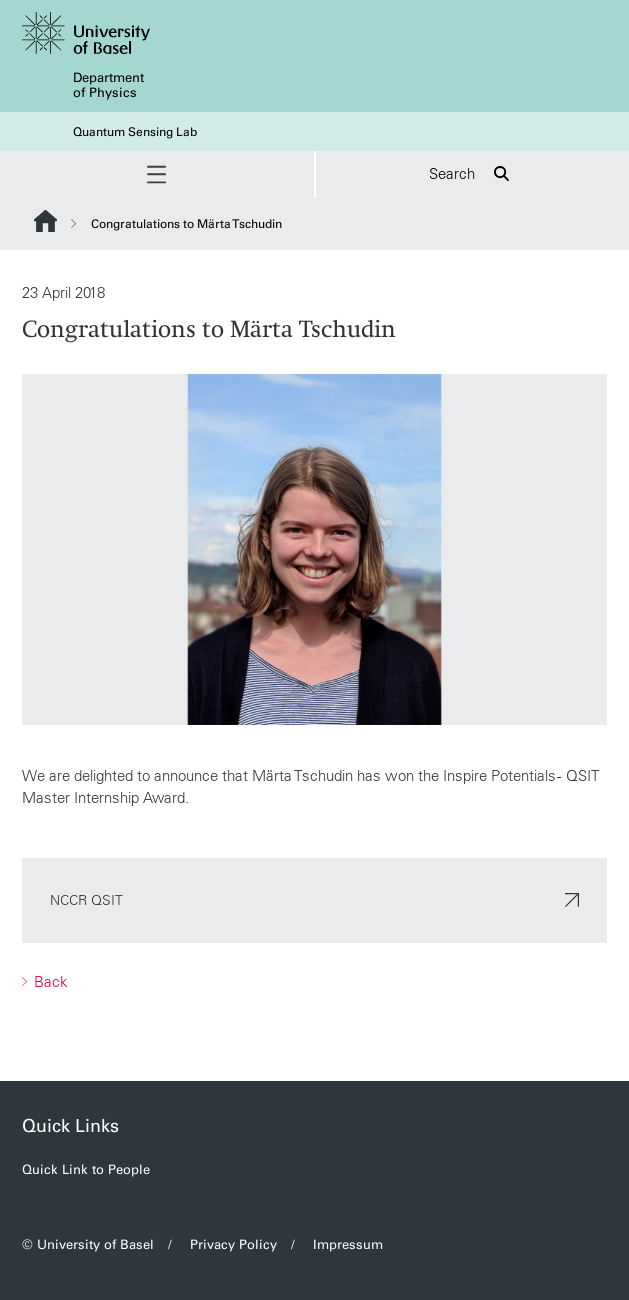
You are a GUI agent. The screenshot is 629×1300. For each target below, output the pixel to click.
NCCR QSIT (314, 899)
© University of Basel (88, 1244)
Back (49, 980)
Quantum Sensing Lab (135, 132)
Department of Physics (108, 85)
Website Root (45, 221)
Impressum (348, 1244)
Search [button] (472, 174)
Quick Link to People (86, 1169)
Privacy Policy (233, 1244)
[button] (157, 174)
